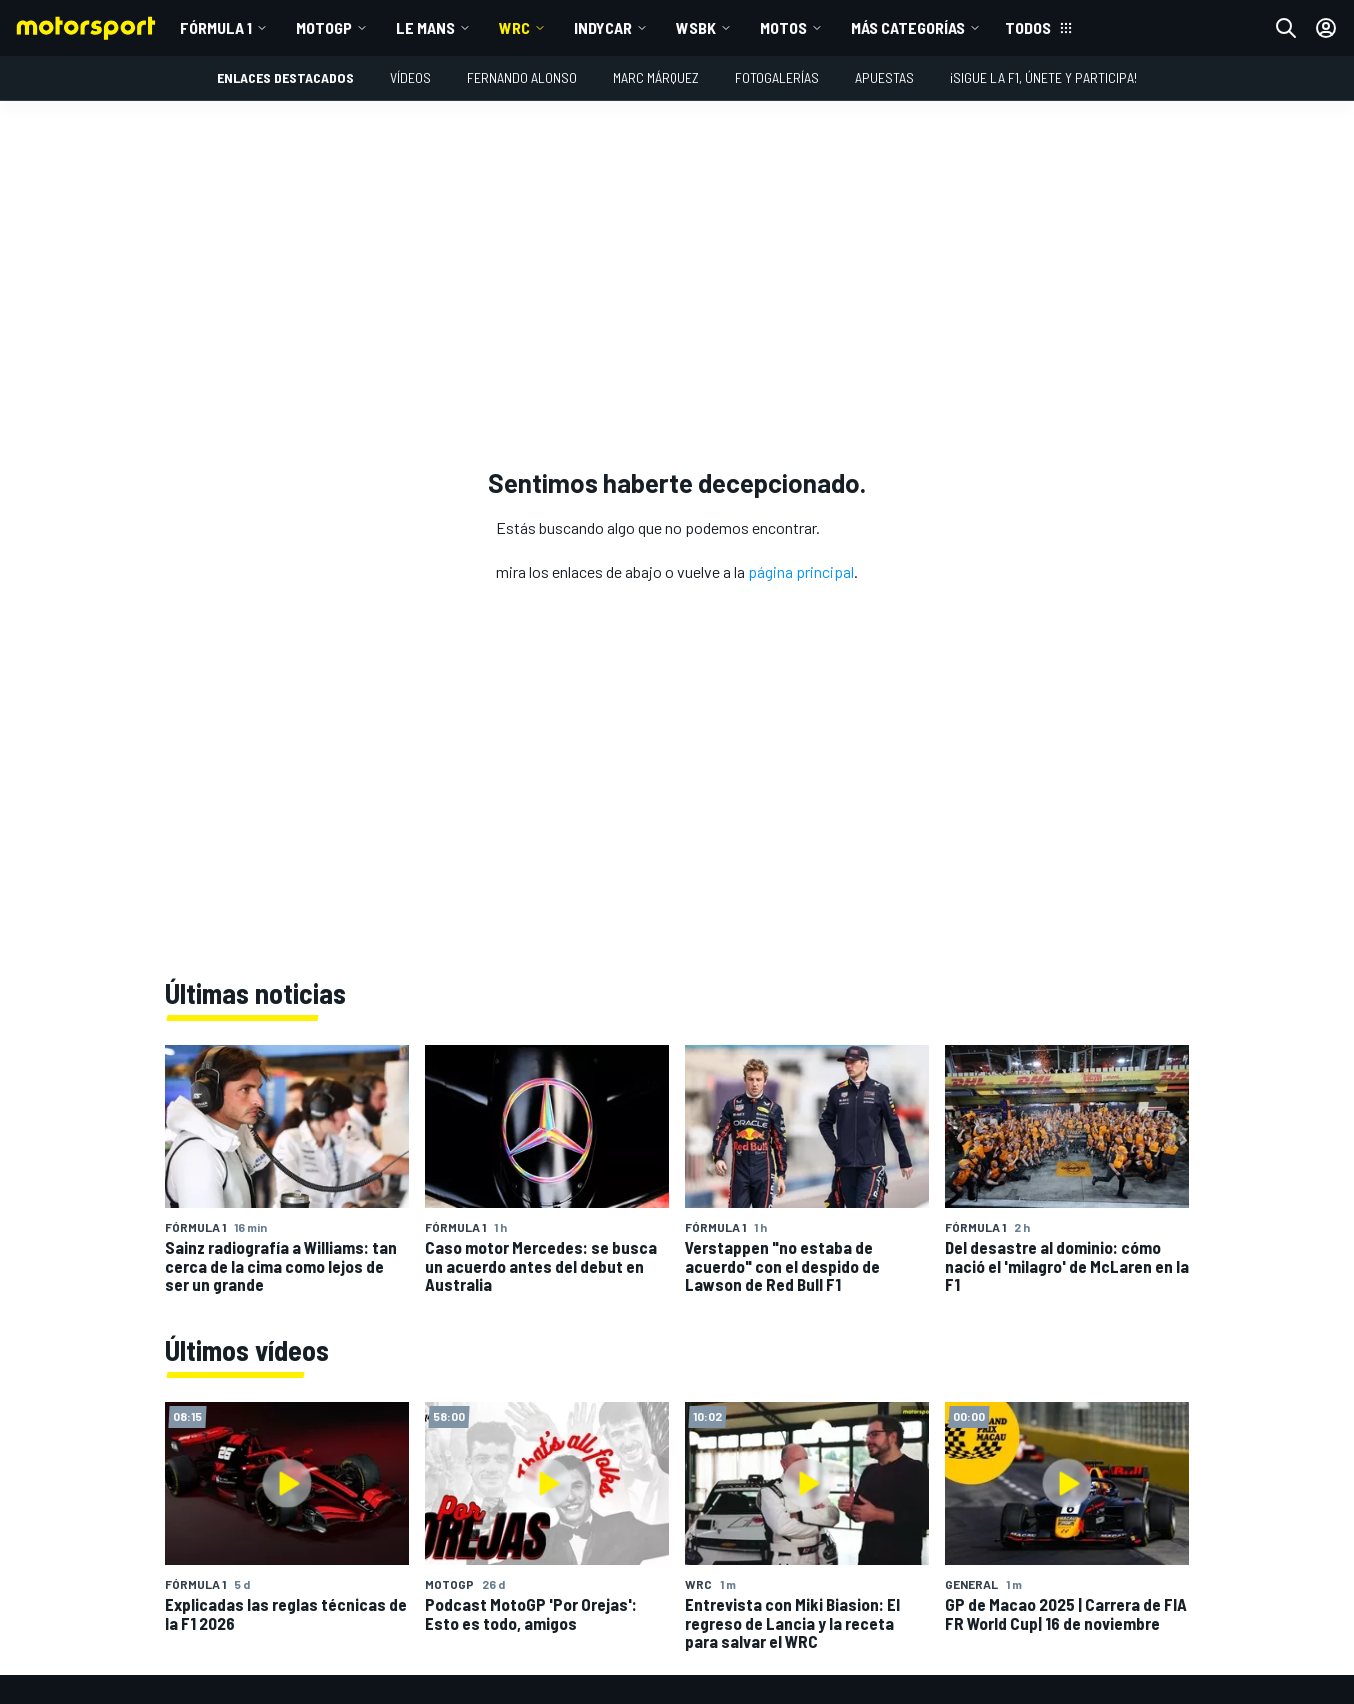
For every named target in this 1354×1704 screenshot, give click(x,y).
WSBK (696, 27)
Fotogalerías (777, 77)
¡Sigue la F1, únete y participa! (1043, 77)
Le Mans (425, 27)
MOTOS (783, 27)
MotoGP (324, 27)
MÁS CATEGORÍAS (908, 27)
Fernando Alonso (522, 77)
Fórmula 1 (216, 27)
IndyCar (603, 27)
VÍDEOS (410, 77)
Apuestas (884, 77)
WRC (514, 27)
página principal (801, 571)
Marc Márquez (656, 77)
